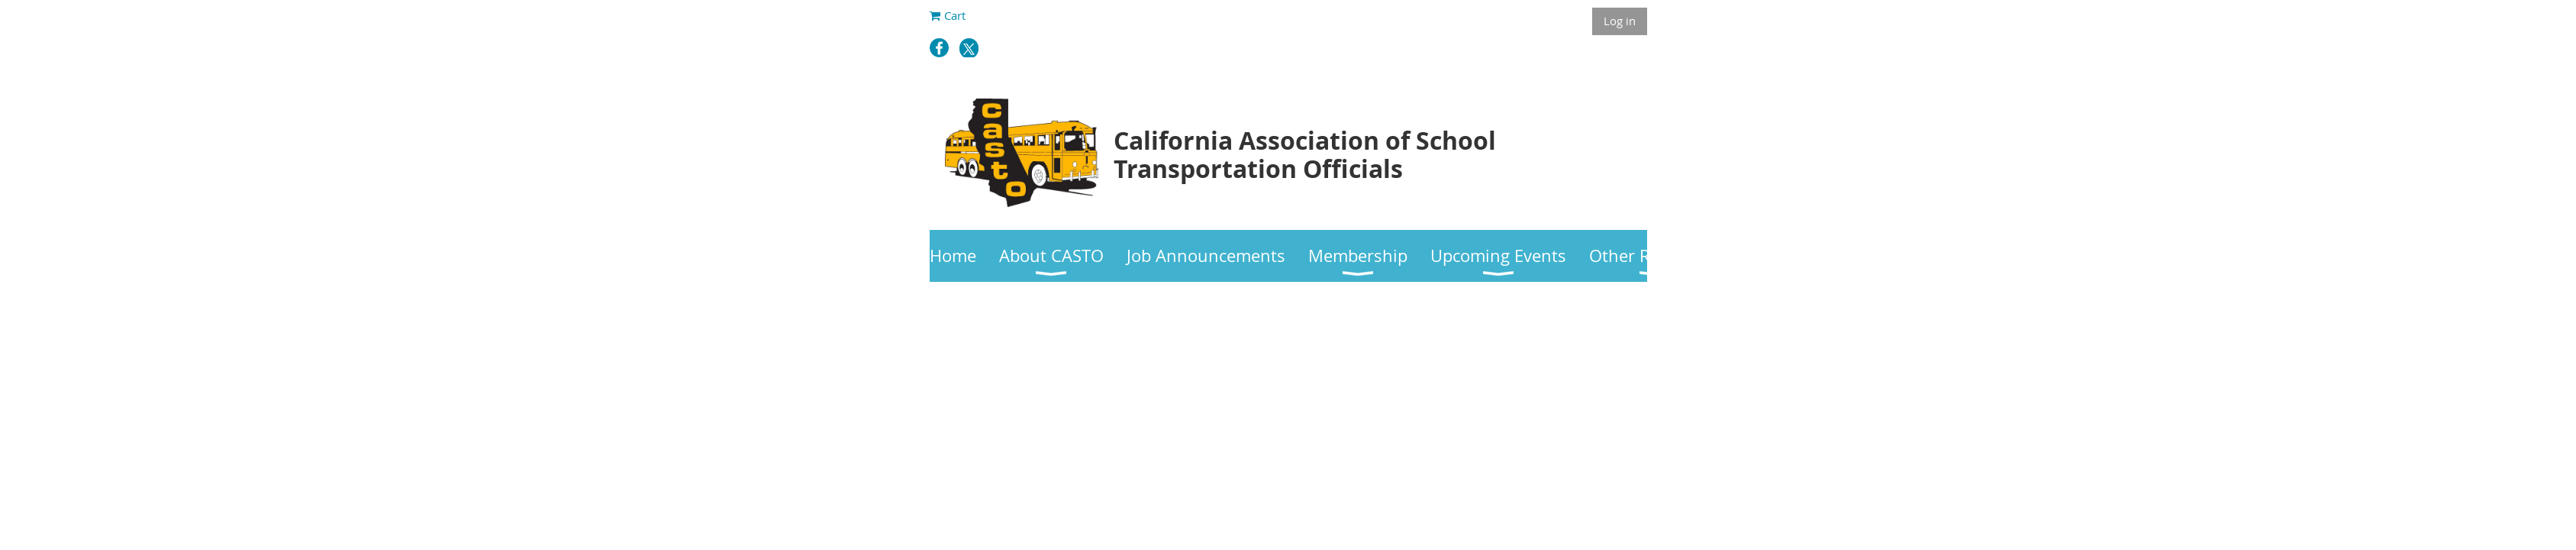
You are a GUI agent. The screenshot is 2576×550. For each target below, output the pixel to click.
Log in (1620, 20)
